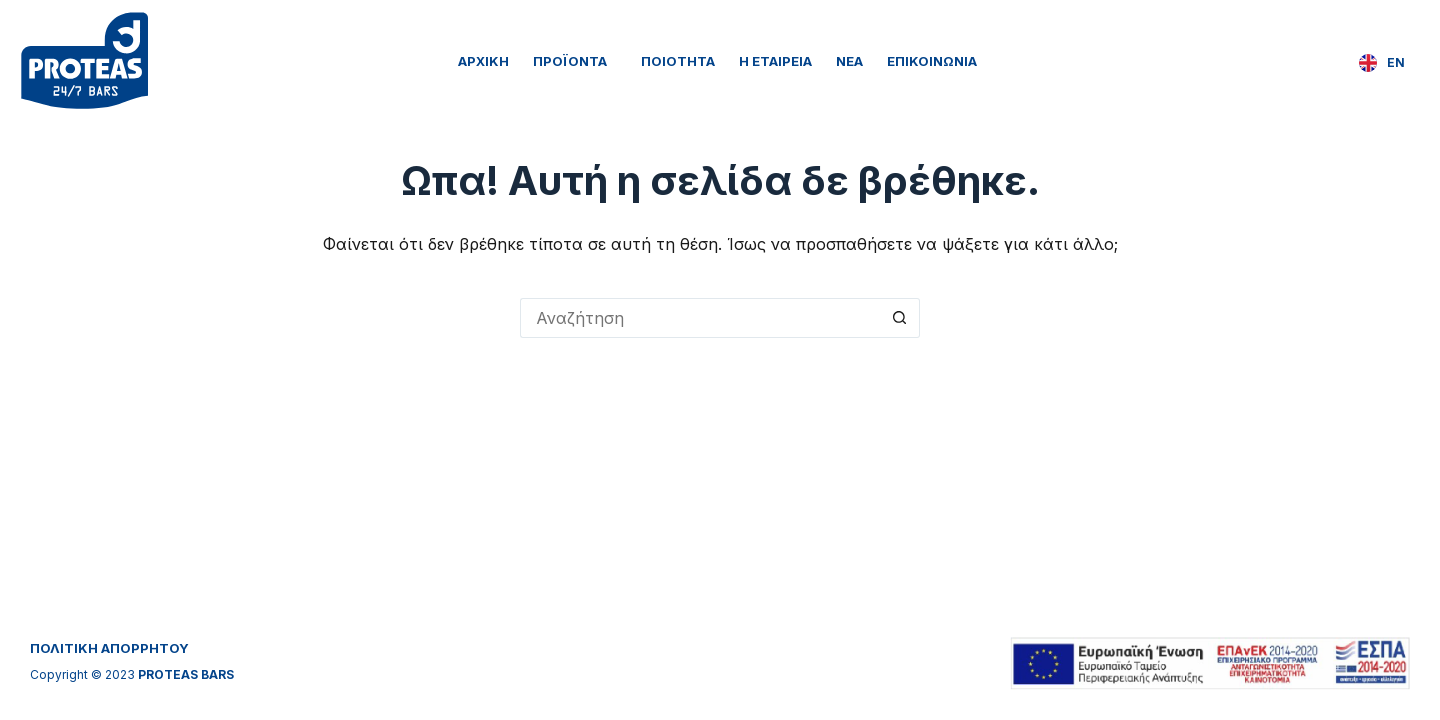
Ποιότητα (678, 61)
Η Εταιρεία (775, 61)
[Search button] (900, 318)
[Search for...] (700, 318)
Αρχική (483, 61)
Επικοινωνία (932, 61)
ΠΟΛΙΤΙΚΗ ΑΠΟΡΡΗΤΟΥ (109, 648)
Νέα (849, 61)
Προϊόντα (575, 61)
